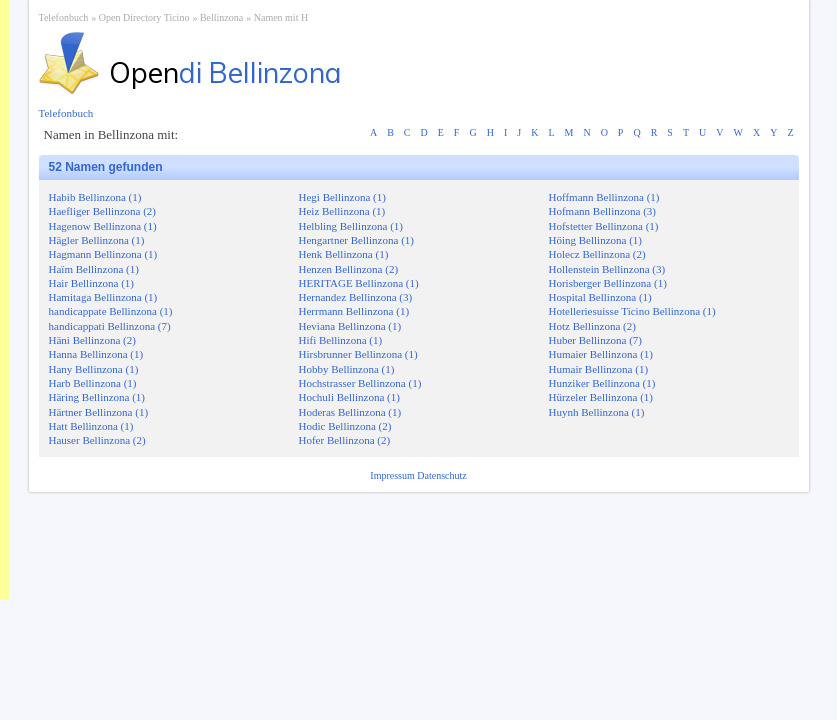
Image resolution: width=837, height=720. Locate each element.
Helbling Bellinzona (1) (351, 226)
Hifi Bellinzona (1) (341, 340)
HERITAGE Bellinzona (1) (359, 283)
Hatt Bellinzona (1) (91, 426)
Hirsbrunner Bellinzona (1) (358, 354)
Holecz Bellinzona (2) (597, 254)
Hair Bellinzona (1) (92, 283)
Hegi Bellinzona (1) (342, 197)
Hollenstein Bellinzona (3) (607, 269)
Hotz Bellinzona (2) (592, 326)
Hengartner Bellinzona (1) (356, 240)
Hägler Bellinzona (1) (97, 240)
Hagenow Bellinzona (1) (103, 226)
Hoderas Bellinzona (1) (350, 412)
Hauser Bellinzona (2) (97, 440)
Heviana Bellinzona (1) (350, 326)
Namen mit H (281, 17)
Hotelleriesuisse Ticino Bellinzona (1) (632, 311)
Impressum (393, 475)
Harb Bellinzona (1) (93, 383)
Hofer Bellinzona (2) (345, 440)
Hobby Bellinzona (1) (347, 369)
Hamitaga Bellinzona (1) (103, 297)
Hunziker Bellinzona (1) (602, 383)
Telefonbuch (64, 17)
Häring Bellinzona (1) (97, 397)
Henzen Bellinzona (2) (349, 269)
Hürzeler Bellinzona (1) (601, 397)
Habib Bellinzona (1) (95, 197)
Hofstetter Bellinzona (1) (604, 226)
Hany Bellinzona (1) (94, 369)
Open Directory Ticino (144, 17)
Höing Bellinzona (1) (595, 240)
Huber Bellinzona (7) (595, 340)
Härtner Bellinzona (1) (99, 412)
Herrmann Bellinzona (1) (354, 311)
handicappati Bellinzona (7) (110, 326)
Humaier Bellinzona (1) (601, 354)
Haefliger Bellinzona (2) (103, 211)
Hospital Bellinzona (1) (600, 297)
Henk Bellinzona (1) (344, 254)
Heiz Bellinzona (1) (342, 211)
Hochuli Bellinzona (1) (349, 397)
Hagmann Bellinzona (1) (103, 254)
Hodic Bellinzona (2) (345, 426)
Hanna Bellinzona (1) (96, 354)
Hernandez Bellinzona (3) (356, 297)
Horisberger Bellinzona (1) (608, 283)
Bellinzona (221, 17)
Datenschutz (441, 475)
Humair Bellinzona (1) (599, 369)
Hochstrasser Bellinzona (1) (360, 383)
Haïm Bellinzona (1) (94, 269)
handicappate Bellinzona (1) (111, 311)
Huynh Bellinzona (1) (597, 412)
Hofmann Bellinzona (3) (603, 211)
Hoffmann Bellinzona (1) (604, 197)
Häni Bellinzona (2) (92, 340)
